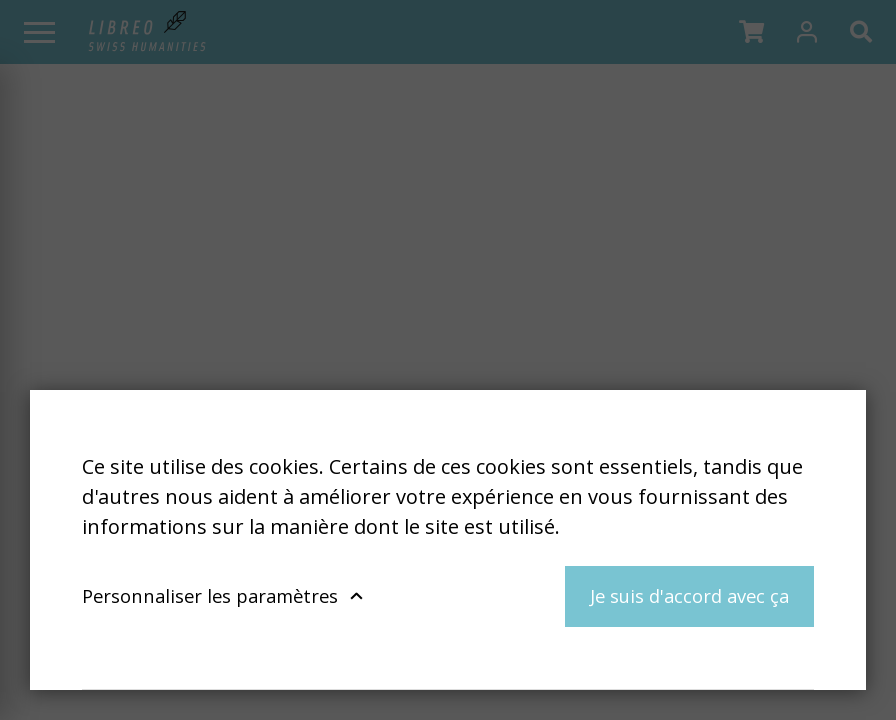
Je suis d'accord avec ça (689, 595)
